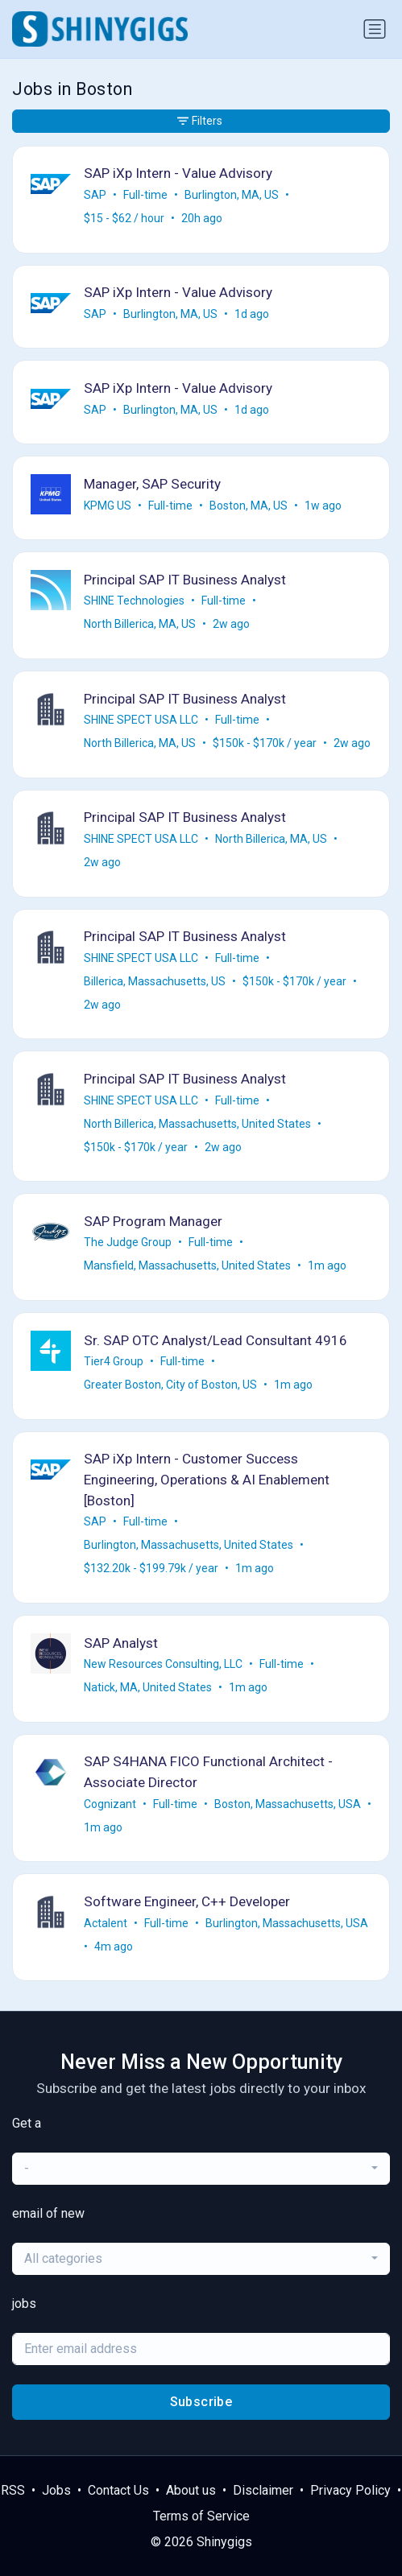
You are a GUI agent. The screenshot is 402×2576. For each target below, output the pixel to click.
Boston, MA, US (248, 505)
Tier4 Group (113, 1361)
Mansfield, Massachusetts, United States (187, 1265)
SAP (95, 194)
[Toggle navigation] (374, 29)
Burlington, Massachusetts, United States (188, 1544)
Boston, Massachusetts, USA (287, 1804)
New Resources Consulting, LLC (163, 1663)
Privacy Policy (350, 2490)
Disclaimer (263, 2490)
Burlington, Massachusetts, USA (286, 1923)
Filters (199, 120)
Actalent (105, 1923)
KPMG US (107, 505)
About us (191, 2490)
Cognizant (110, 1804)
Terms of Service (201, 2516)
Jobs (56, 2490)
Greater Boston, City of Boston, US (170, 1384)
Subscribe (201, 2401)
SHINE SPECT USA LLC (141, 719)
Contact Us (118, 2490)
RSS (13, 2490)
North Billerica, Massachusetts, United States (197, 1123)
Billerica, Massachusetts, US (155, 981)
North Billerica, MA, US (140, 623)
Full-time (145, 194)
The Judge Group (128, 1242)
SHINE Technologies (134, 600)
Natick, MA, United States (148, 1687)
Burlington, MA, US (231, 194)
